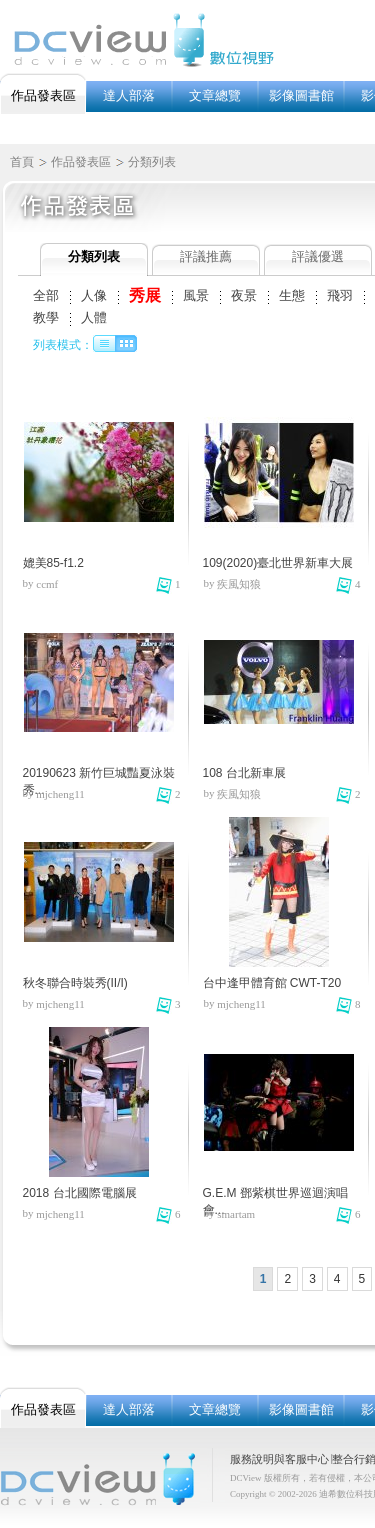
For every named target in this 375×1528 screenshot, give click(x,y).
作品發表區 (81, 162)
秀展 (145, 295)
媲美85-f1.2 (53, 563)
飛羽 (340, 295)
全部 (46, 295)
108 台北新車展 (244, 773)
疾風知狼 (239, 584)
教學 (46, 317)
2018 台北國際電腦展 (80, 1193)
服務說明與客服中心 (279, 1459)
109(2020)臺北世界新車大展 (278, 563)
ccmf (47, 584)
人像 (94, 295)
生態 (292, 295)
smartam (236, 1214)
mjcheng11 (60, 794)
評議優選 (318, 256)
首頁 (22, 162)
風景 (196, 295)
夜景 (244, 295)
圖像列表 (126, 343)
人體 (94, 317)
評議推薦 (206, 256)
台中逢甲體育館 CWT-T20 (272, 983)
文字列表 (104, 343)
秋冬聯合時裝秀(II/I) (75, 983)
